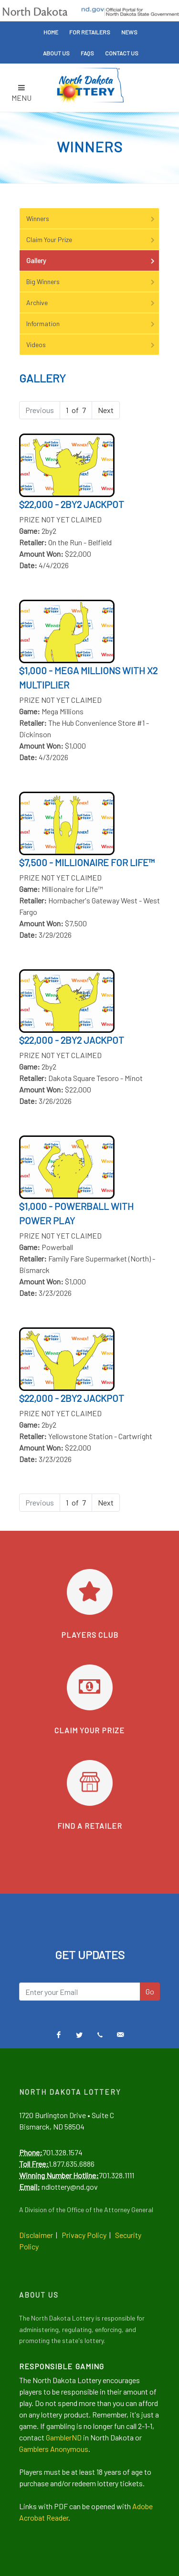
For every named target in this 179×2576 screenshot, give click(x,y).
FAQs (87, 53)
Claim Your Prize (91, 239)
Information (91, 323)
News (129, 32)
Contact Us (121, 53)
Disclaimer (36, 2234)
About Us (56, 53)
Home (50, 32)
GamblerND (64, 2437)
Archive (91, 302)
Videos (91, 344)
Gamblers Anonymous (53, 2448)
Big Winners (91, 281)
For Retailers (89, 32)
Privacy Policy (84, 2234)
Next (106, 409)
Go (150, 1991)
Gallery (91, 260)
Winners (91, 218)
